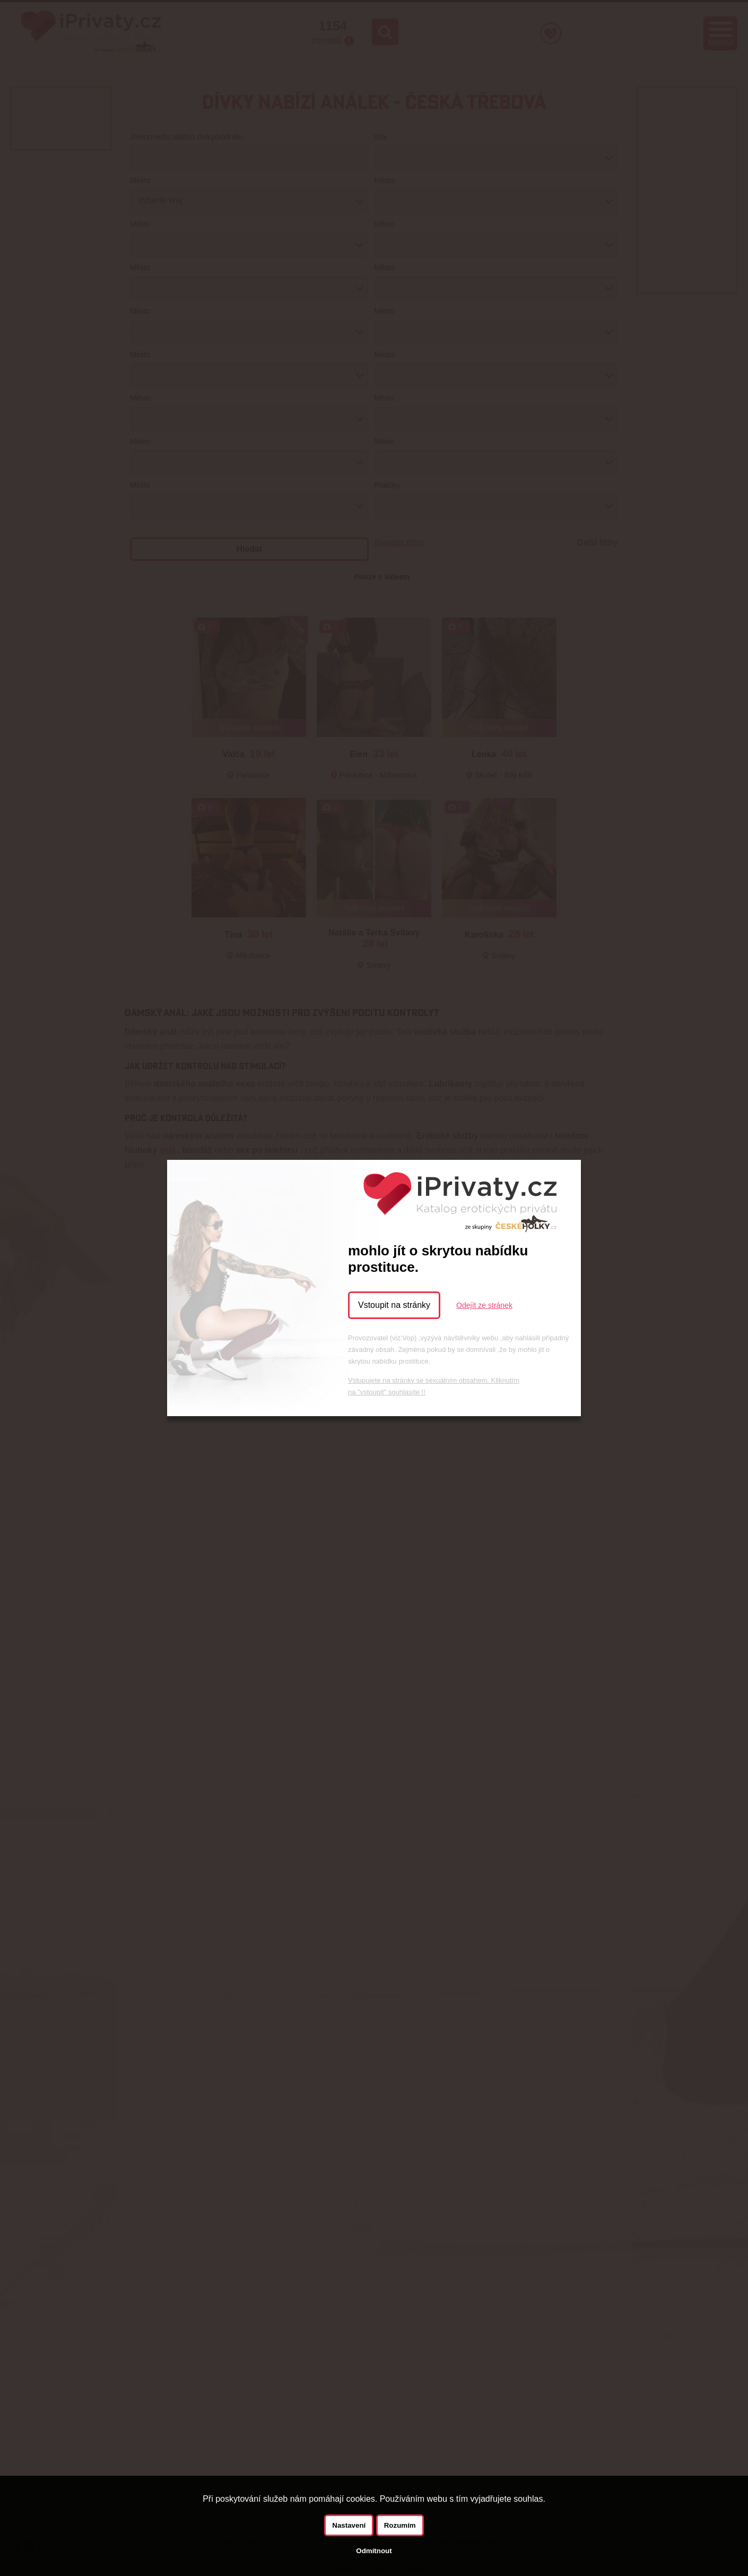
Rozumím (400, 2525)
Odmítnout (374, 2551)
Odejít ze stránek (484, 1305)
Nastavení (349, 2525)
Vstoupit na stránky (394, 1304)
